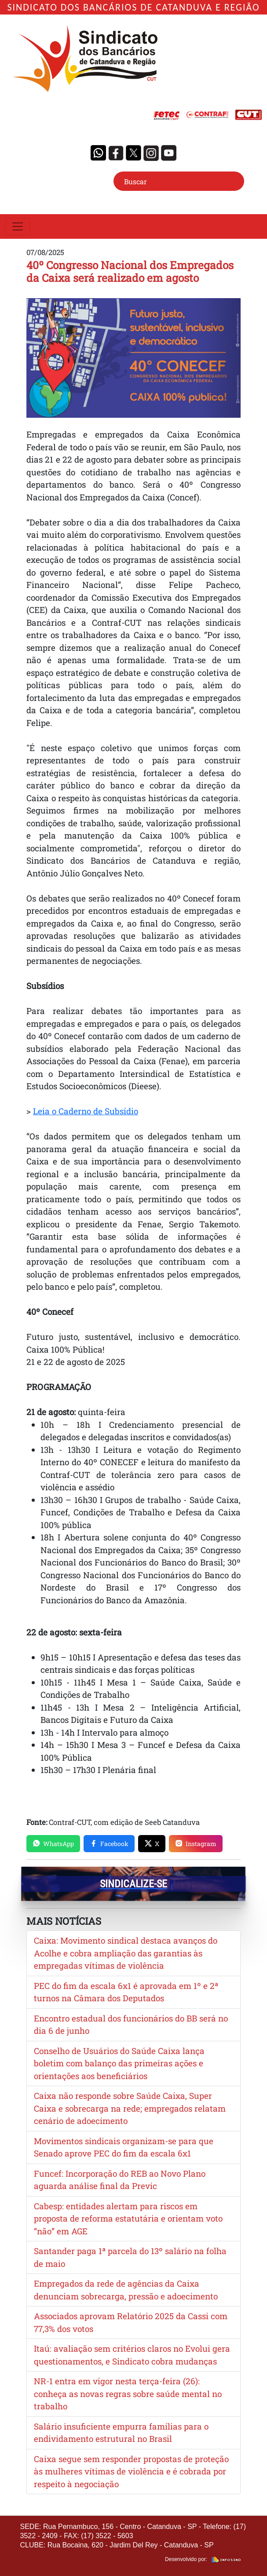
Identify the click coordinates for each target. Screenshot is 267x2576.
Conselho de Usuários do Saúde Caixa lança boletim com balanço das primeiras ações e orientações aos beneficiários (119, 2063)
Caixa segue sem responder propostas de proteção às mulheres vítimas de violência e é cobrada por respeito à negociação (131, 2471)
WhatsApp (53, 1844)
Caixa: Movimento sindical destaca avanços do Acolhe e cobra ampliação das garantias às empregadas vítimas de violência (125, 1953)
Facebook (109, 1844)
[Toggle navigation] (17, 226)
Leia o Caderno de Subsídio (85, 1111)
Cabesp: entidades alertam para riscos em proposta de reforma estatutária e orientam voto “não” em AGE (128, 2218)
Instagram (195, 1844)
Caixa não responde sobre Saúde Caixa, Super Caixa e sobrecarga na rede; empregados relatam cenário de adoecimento (130, 2108)
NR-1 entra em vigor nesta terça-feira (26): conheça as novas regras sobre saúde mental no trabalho (128, 2393)
